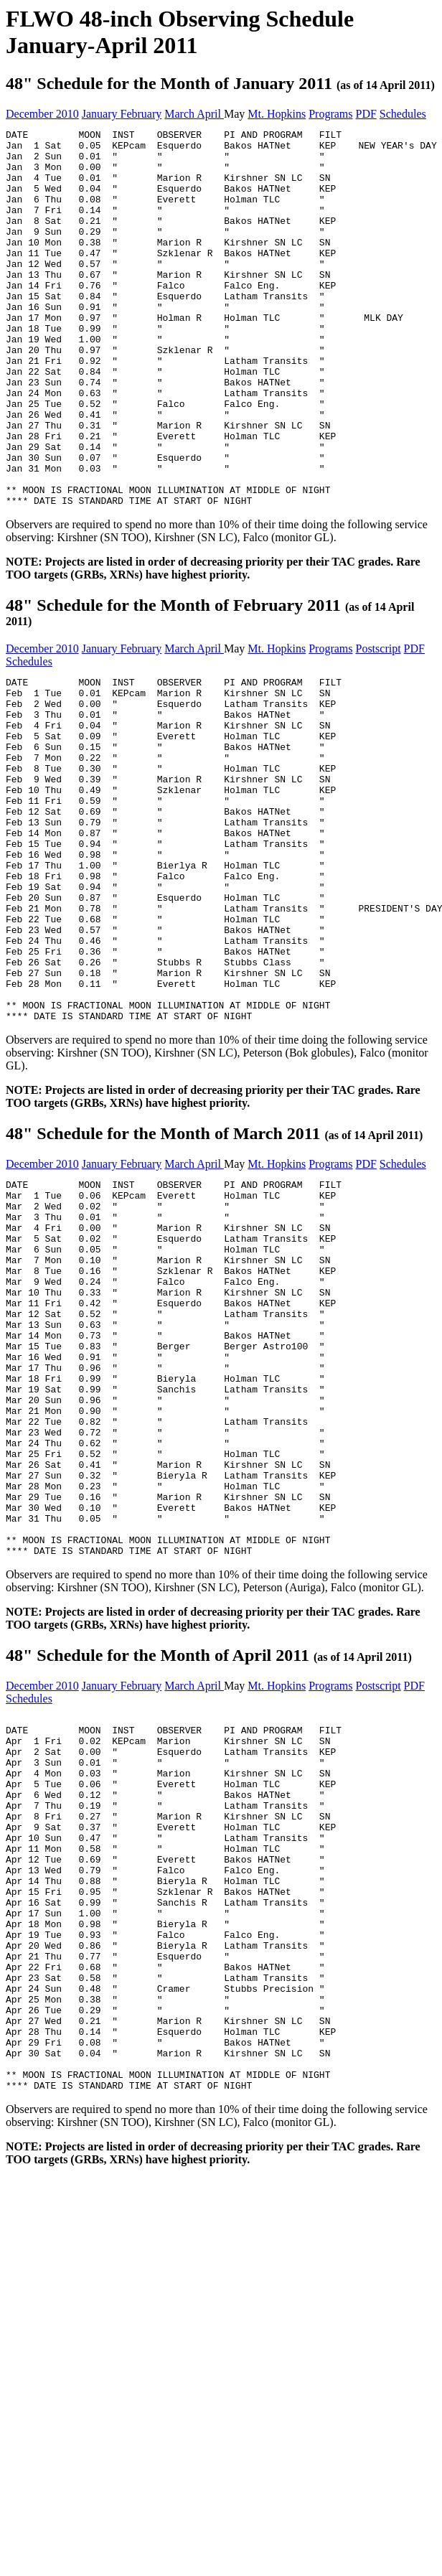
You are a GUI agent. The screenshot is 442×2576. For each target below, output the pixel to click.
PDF (365, 114)
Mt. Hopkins (277, 114)
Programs (330, 114)
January (101, 114)
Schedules (403, 114)
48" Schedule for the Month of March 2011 (214, 1277)
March (180, 114)
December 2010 (42, 114)
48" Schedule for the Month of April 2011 (209, 1874)
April (210, 114)
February (141, 114)
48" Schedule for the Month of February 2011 (210, 687)
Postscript (377, 724)
